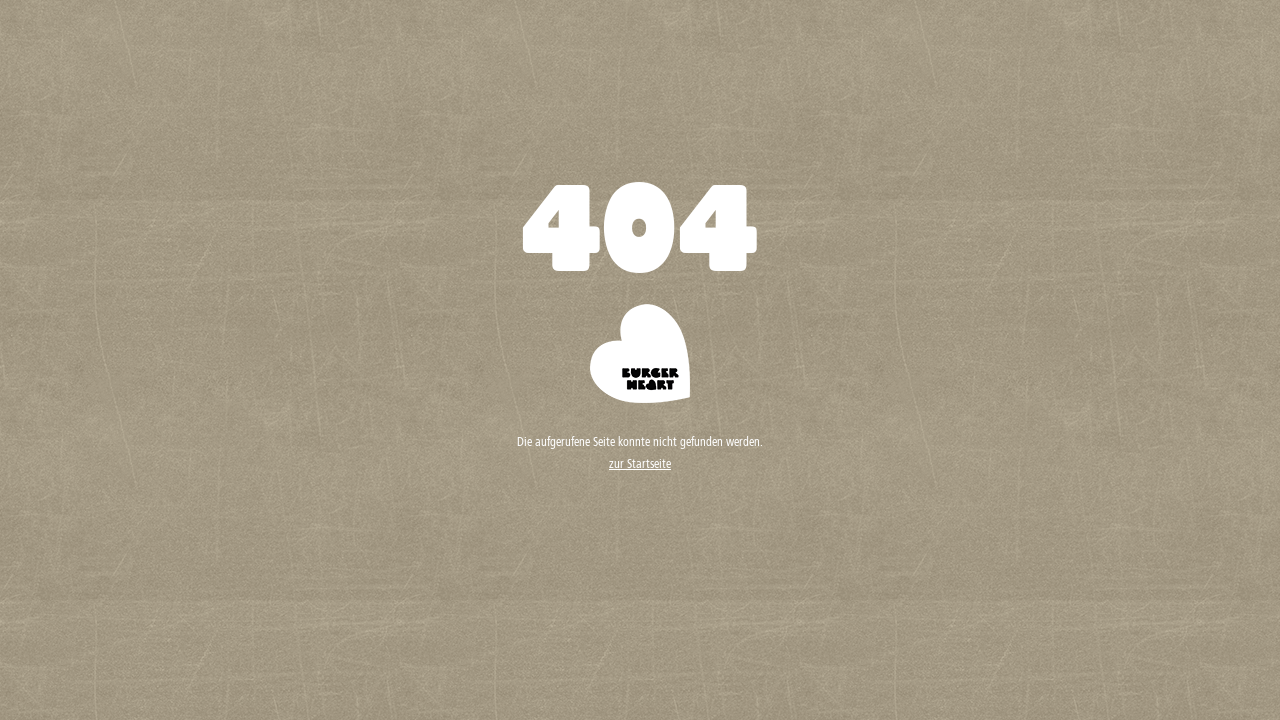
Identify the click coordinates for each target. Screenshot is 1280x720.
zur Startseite (640, 465)
